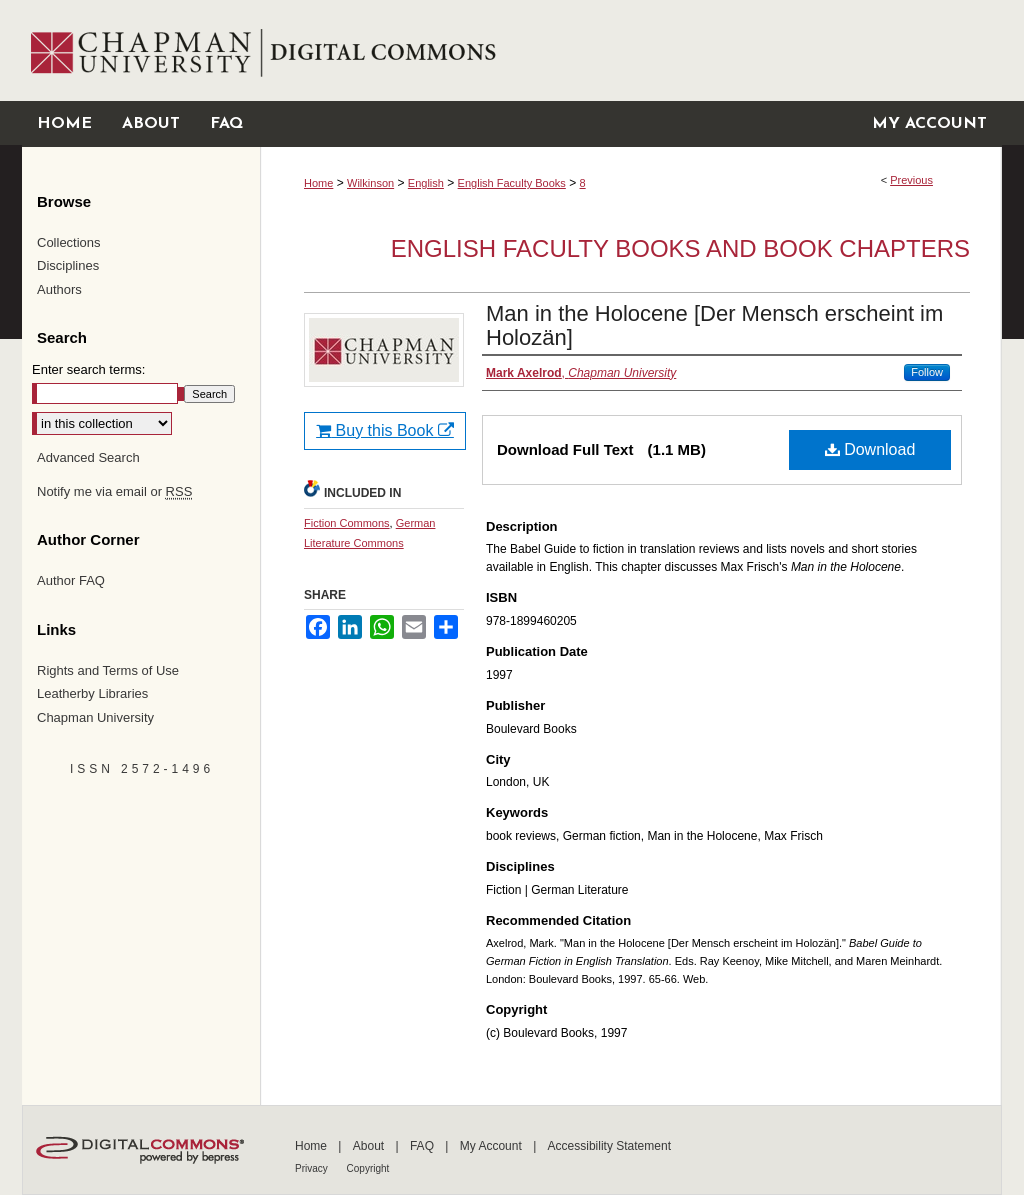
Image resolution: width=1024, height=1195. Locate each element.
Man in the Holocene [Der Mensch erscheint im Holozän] (714, 325)
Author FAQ (71, 580)
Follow (927, 372)
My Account (492, 1146)
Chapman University (95, 717)
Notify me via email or (114, 492)
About (370, 1146)
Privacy (313, 1168)
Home (318, 183)
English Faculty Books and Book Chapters (680, 248)
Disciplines (68, 265)
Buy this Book (385, 430)
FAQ (423, 1146)
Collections (69, 242)
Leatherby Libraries (92, 693)
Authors (59, 289)
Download (870, 449)
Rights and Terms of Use (108, 670)
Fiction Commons (347, 523)
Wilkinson (370, 183)
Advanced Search (88, 457)
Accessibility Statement (609, 1146)
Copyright (368, 1168)
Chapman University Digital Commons (630, 50)
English (426, 183)
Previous (911, 180)
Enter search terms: (88, 369)
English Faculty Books (512, 183)
